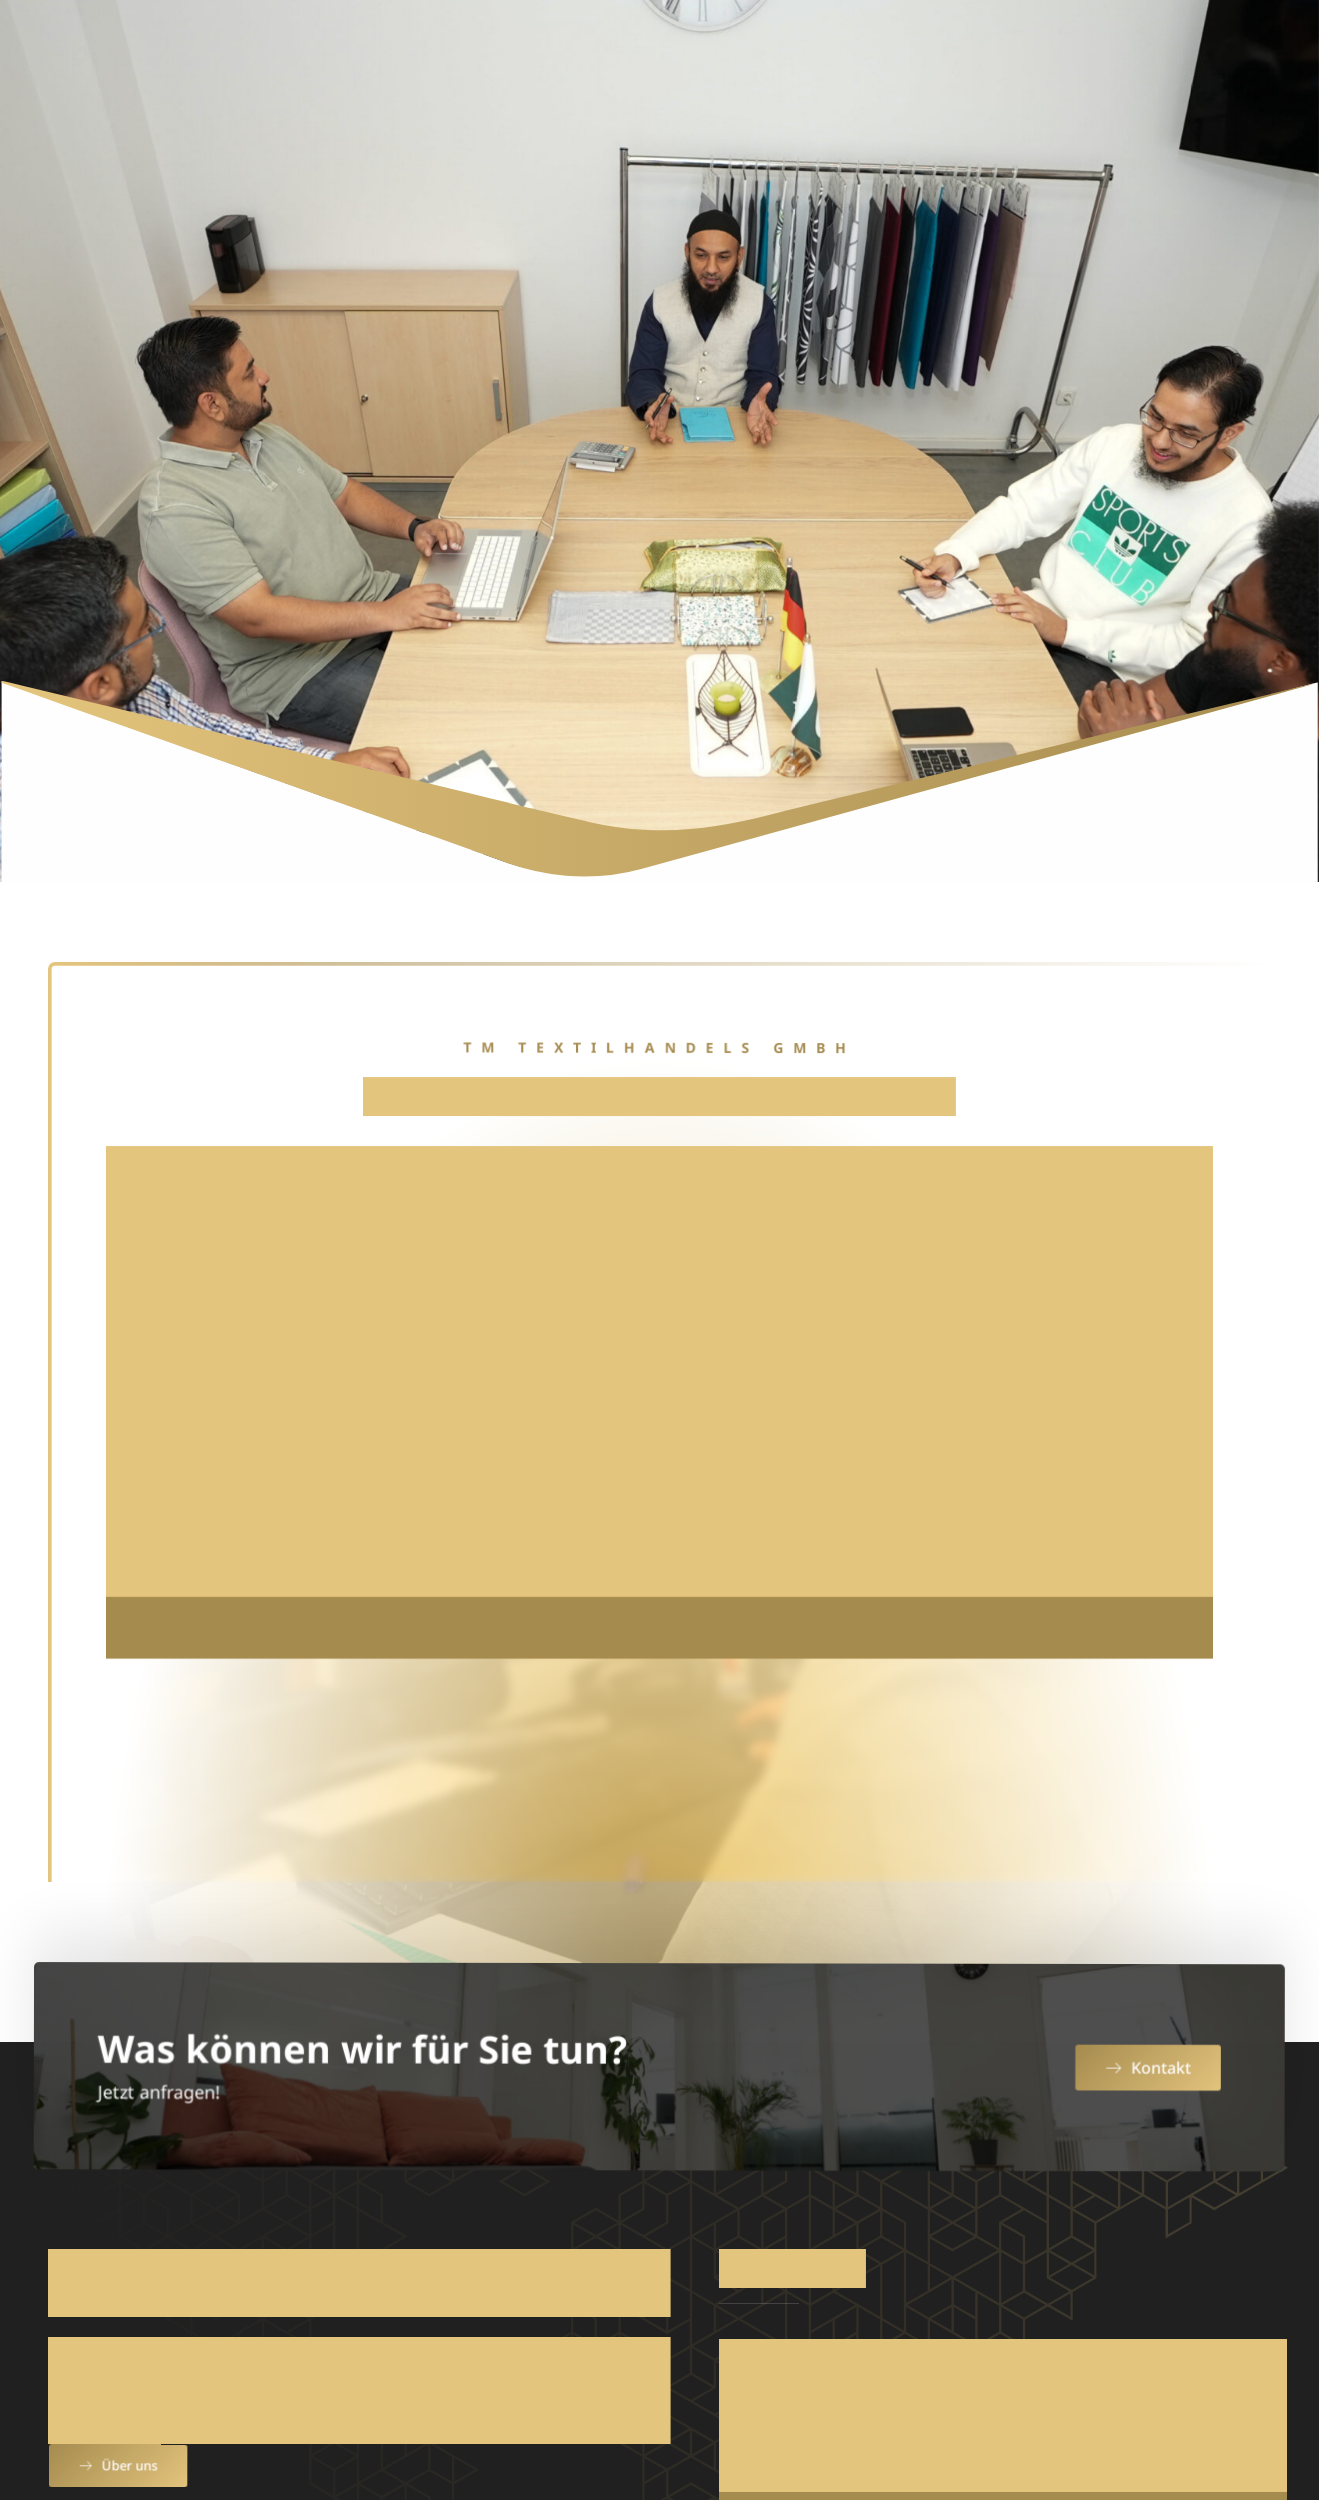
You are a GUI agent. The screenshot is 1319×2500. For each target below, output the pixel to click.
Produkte (702, 52)
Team (938, 52)
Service (835, 52)
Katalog (1032, 52)
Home (473, 52)
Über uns (572, 52)
